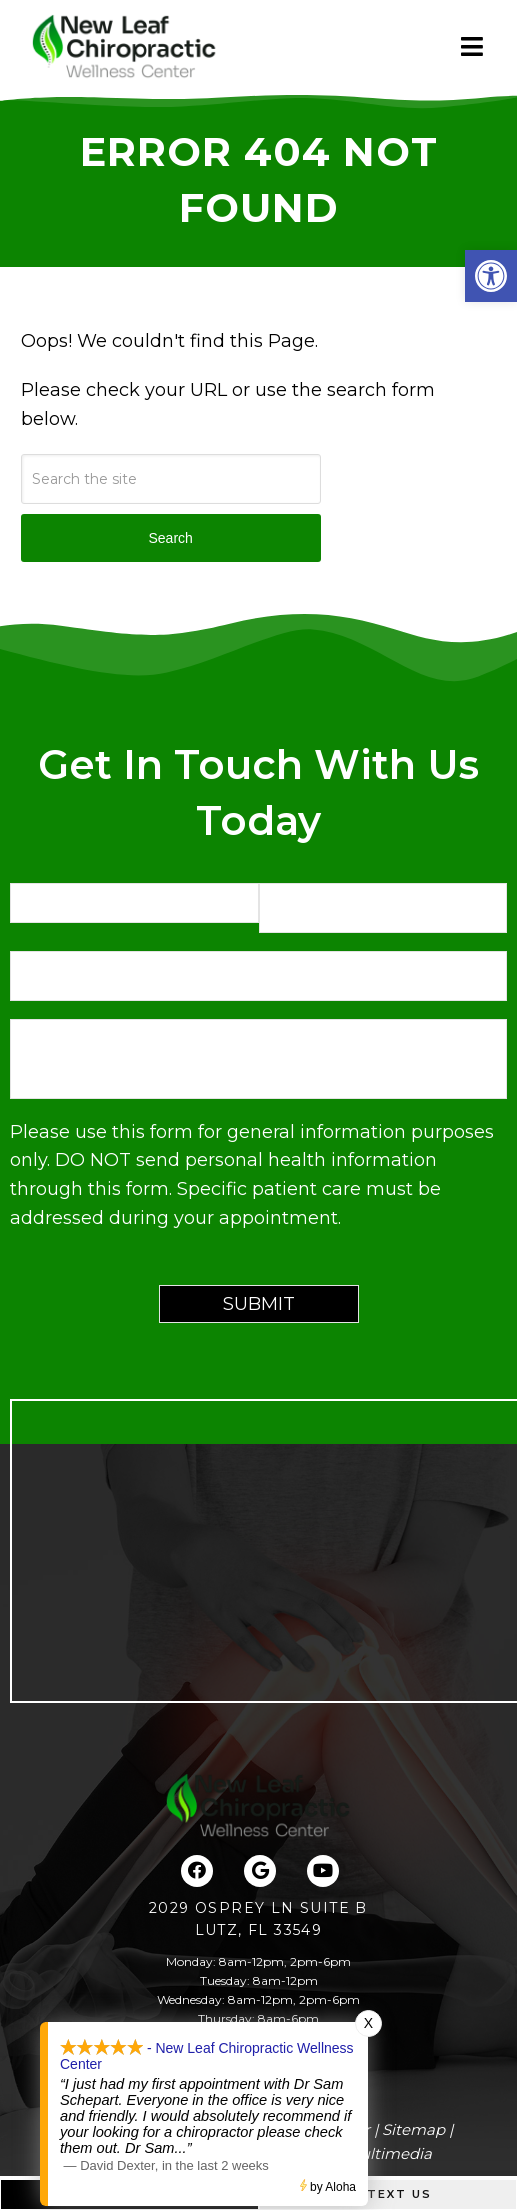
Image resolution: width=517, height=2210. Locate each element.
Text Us (388, 2194)
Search (170, 538)
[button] (491, 276)
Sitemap (413, 2129)
